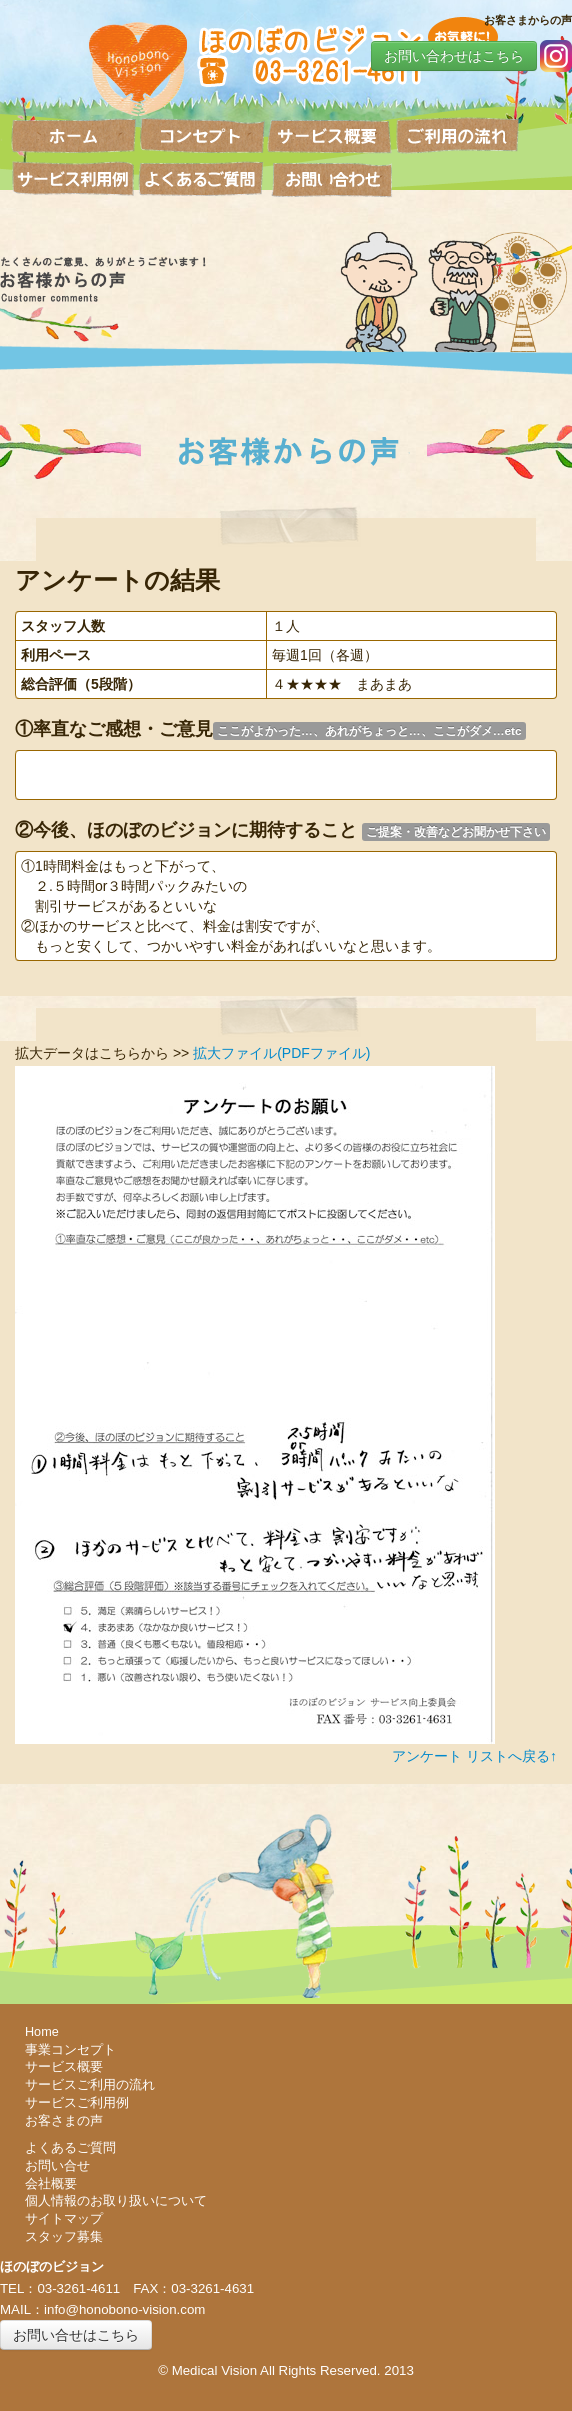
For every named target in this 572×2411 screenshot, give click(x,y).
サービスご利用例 (77, 2103)
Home (42, 2032)
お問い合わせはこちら (454, 56)
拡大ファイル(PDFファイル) (281, 1053)
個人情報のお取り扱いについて (116, 2201)
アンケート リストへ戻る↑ (474, 1756)
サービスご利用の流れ (90, 2085)
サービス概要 (64, 2067)
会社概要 (51, 2184)
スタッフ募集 (64, 2237)
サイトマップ (64, 2219)
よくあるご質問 (70, 2148)
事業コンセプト (70, 2050)
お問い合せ (57, 2166)
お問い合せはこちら (76, 2335)
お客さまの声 (64, 2121)
